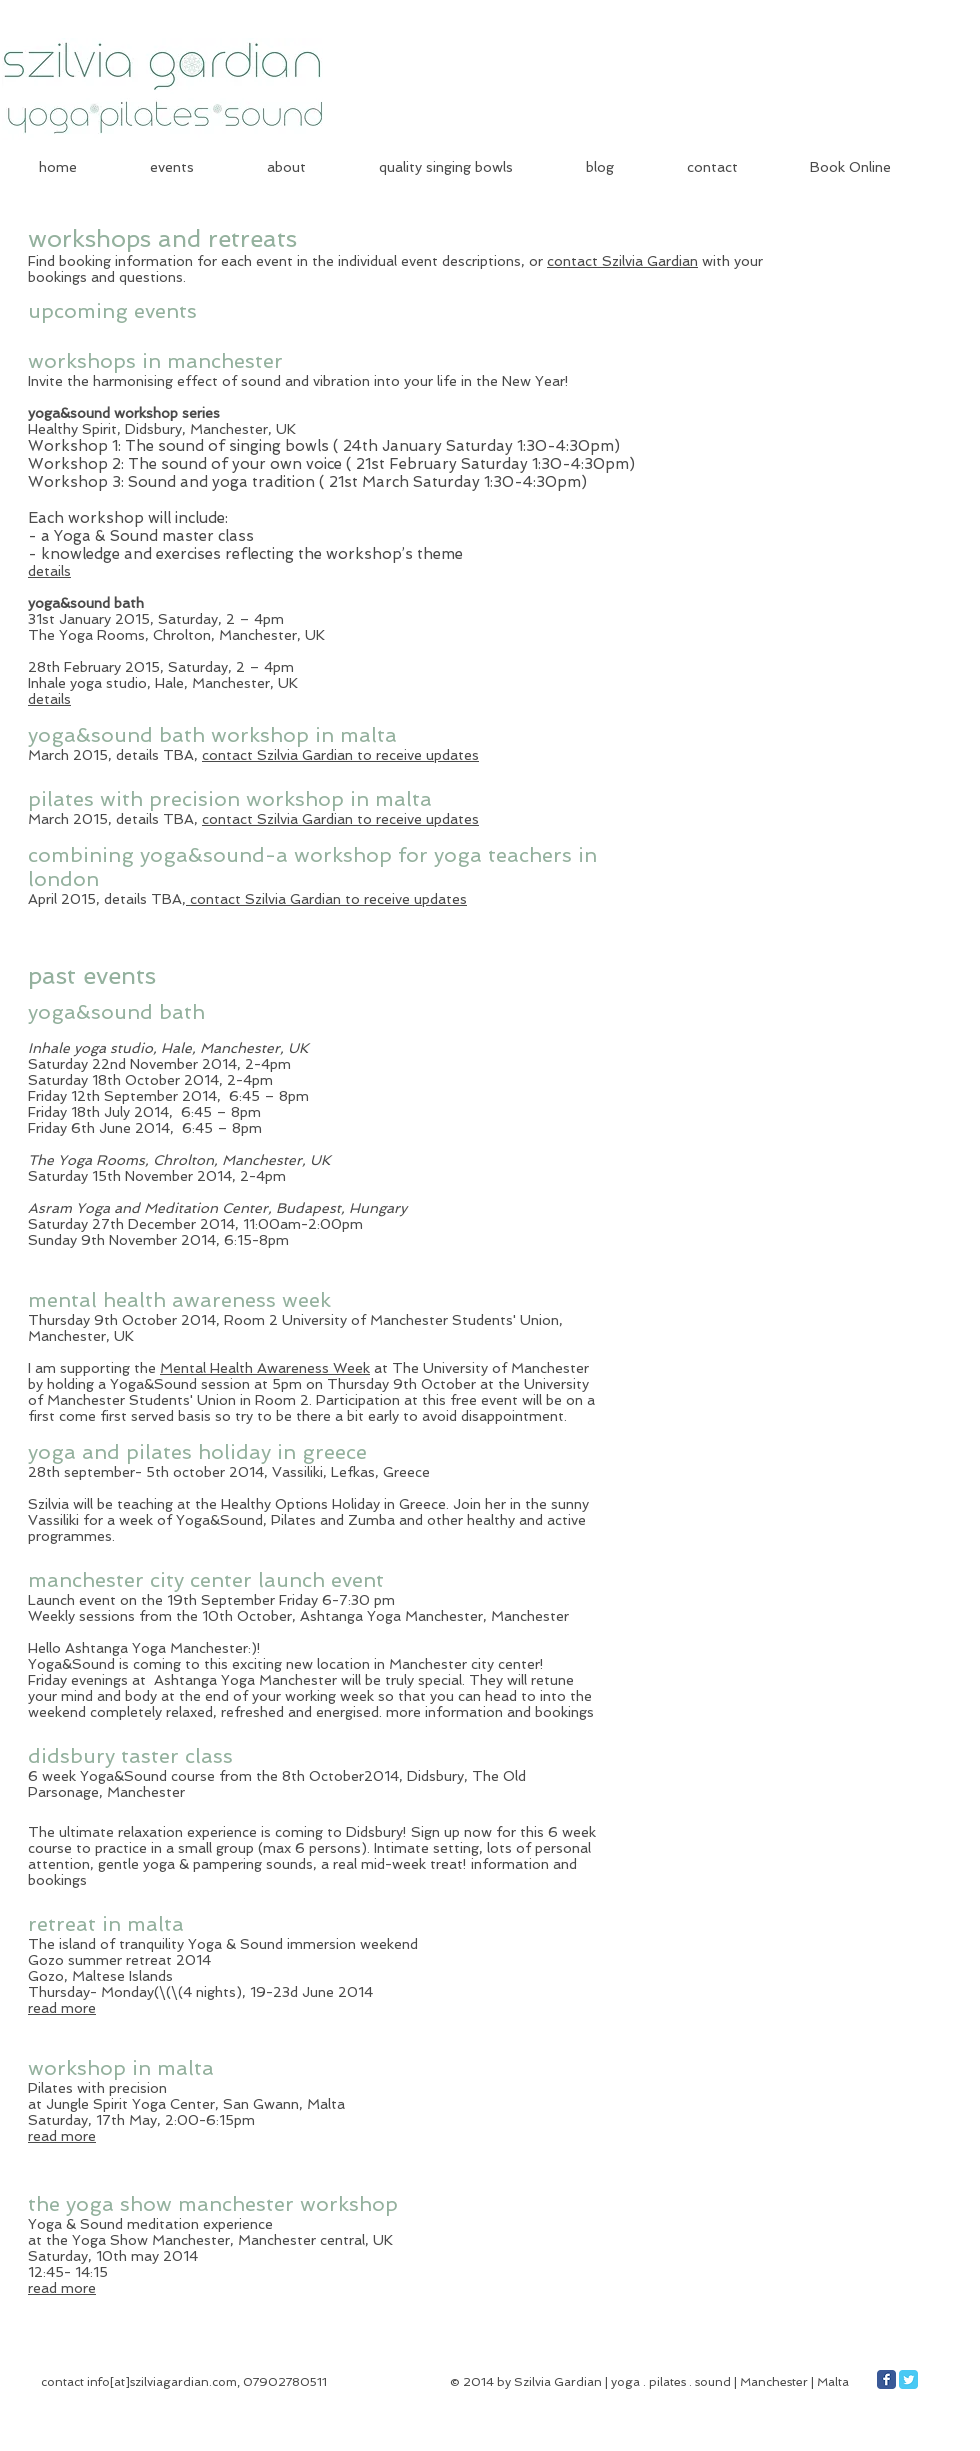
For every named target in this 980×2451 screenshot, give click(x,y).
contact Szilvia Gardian (622, 261)
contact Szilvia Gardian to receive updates (340, 755)
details (49, 571)
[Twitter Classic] (908, 2379)
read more (62, 2008)
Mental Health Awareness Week (265, 1368)
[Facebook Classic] (886, 2379)
